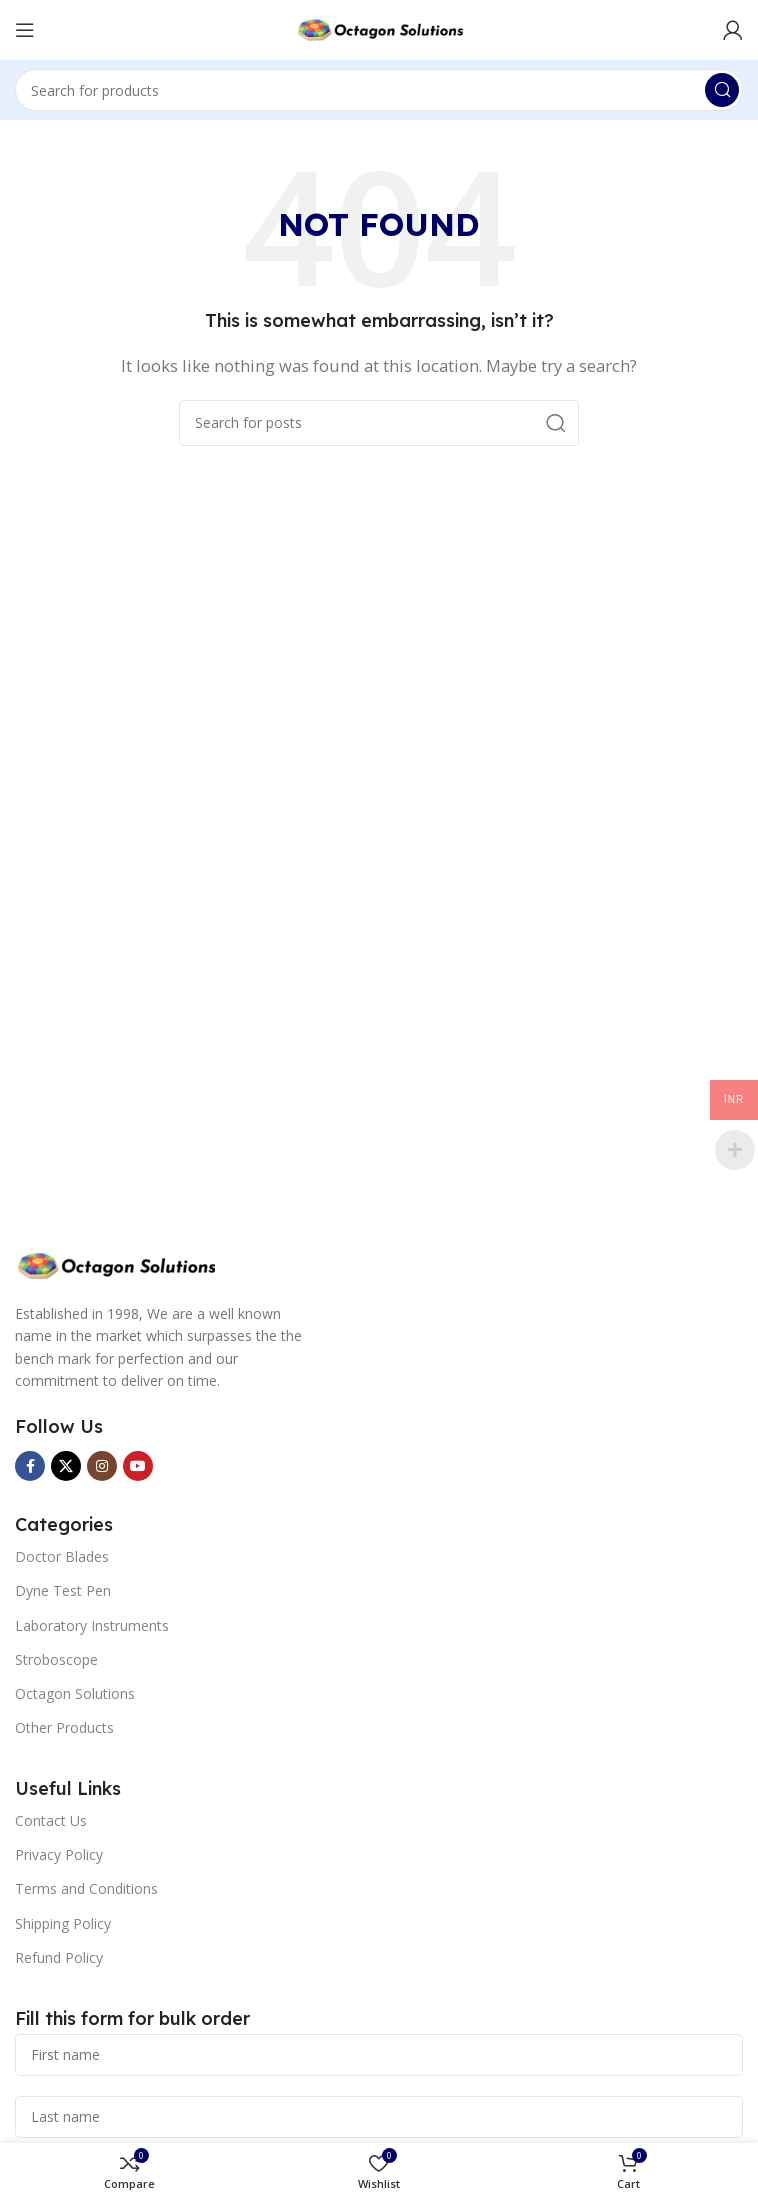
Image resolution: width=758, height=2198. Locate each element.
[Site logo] (379, 28)
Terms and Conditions (86, 1888)
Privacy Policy (59, 1854)
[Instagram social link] (102, 1466)
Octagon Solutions (75, 1693)
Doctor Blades (62, 1556)
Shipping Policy (63, 1923)
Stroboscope (56, 1659)
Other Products (64, 1727)
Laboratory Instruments (92, 1625)
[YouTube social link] (138, 1466)
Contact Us (51, 1820)
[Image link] (115, 1264)
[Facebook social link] (30, 1466)
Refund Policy (59, 1957)
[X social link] (66, 1466)
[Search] (379, 90)
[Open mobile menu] (25, 30)
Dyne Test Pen (63, 1590)
